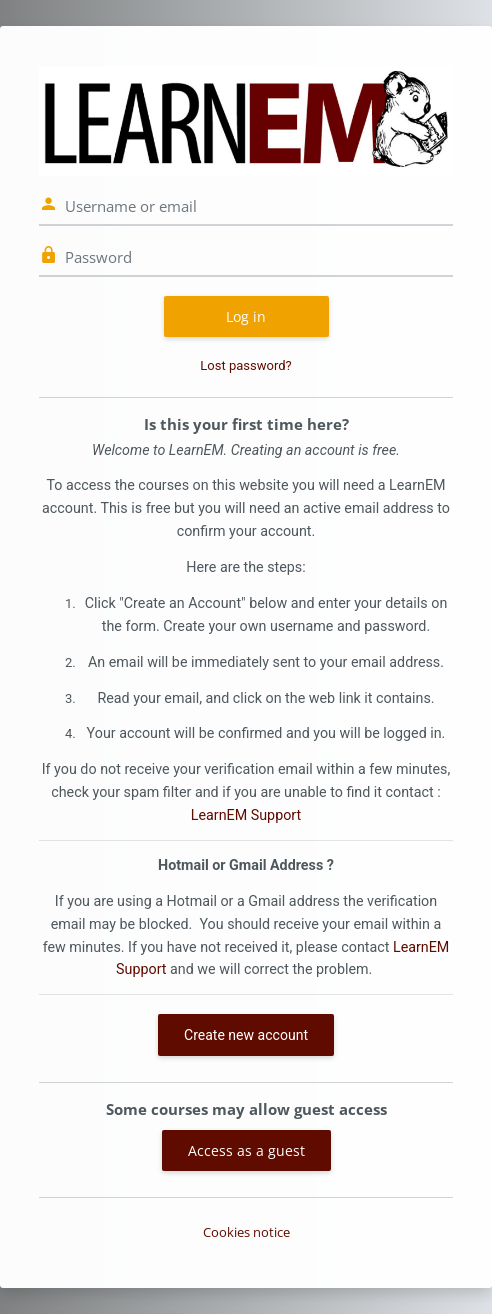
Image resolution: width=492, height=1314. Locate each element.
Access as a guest (246, 1150)
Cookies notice (246, 1232)
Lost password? (245, 365)
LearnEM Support (246, 815)
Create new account (246, 1035)
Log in (246, 316)
